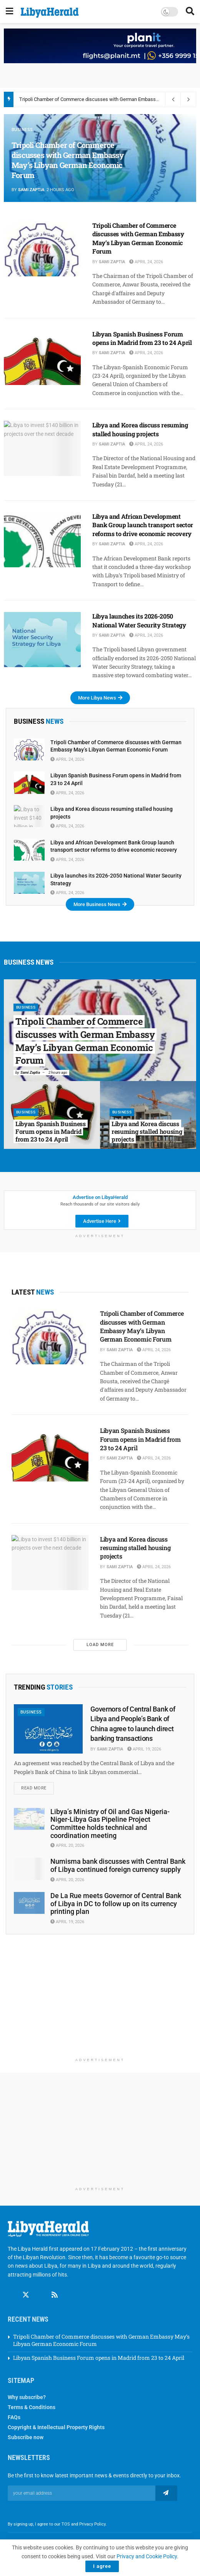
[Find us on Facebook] (11, 2288)
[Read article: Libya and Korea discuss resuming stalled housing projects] (42, 448)
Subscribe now (25, 2430)
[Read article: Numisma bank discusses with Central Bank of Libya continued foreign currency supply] (29, 1869)
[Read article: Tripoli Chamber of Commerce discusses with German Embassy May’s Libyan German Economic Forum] (42, 248)
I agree (102, 2566)
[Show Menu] (9, 11)
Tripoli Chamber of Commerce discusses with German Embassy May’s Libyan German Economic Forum (68, 160)
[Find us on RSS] (55, 2288)
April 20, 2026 (67, 1845)
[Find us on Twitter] (25, 2288)
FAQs (14, 2410)
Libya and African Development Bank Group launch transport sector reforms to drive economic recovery (142, 525)
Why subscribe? (27, 2390)
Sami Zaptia (31, 189)
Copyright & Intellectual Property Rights (56, 2420)
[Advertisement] (100, 2000)
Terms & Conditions (31, 2400)
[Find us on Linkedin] (40, 2288)
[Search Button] (190, 11)
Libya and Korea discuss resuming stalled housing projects (140, 429)
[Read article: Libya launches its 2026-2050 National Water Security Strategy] (42, 639)
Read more (37, 1786)
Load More (100, 1644)
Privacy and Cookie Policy (147, 2556)
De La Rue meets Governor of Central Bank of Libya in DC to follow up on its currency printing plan (115, 1903)
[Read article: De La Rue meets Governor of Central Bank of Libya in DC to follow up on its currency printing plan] (29, 1903)
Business (22, 129)
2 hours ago (57, 1072)
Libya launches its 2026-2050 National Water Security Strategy (139, 620)
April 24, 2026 (146, 261)
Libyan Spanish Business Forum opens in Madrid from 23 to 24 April (142, 338)
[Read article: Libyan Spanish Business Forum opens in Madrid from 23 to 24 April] (42, 357)
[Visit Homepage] (50, 13)
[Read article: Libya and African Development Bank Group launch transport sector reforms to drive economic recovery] (42, 539)
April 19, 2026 (144, 1749)
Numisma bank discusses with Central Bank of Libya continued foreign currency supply (117, 1865)
